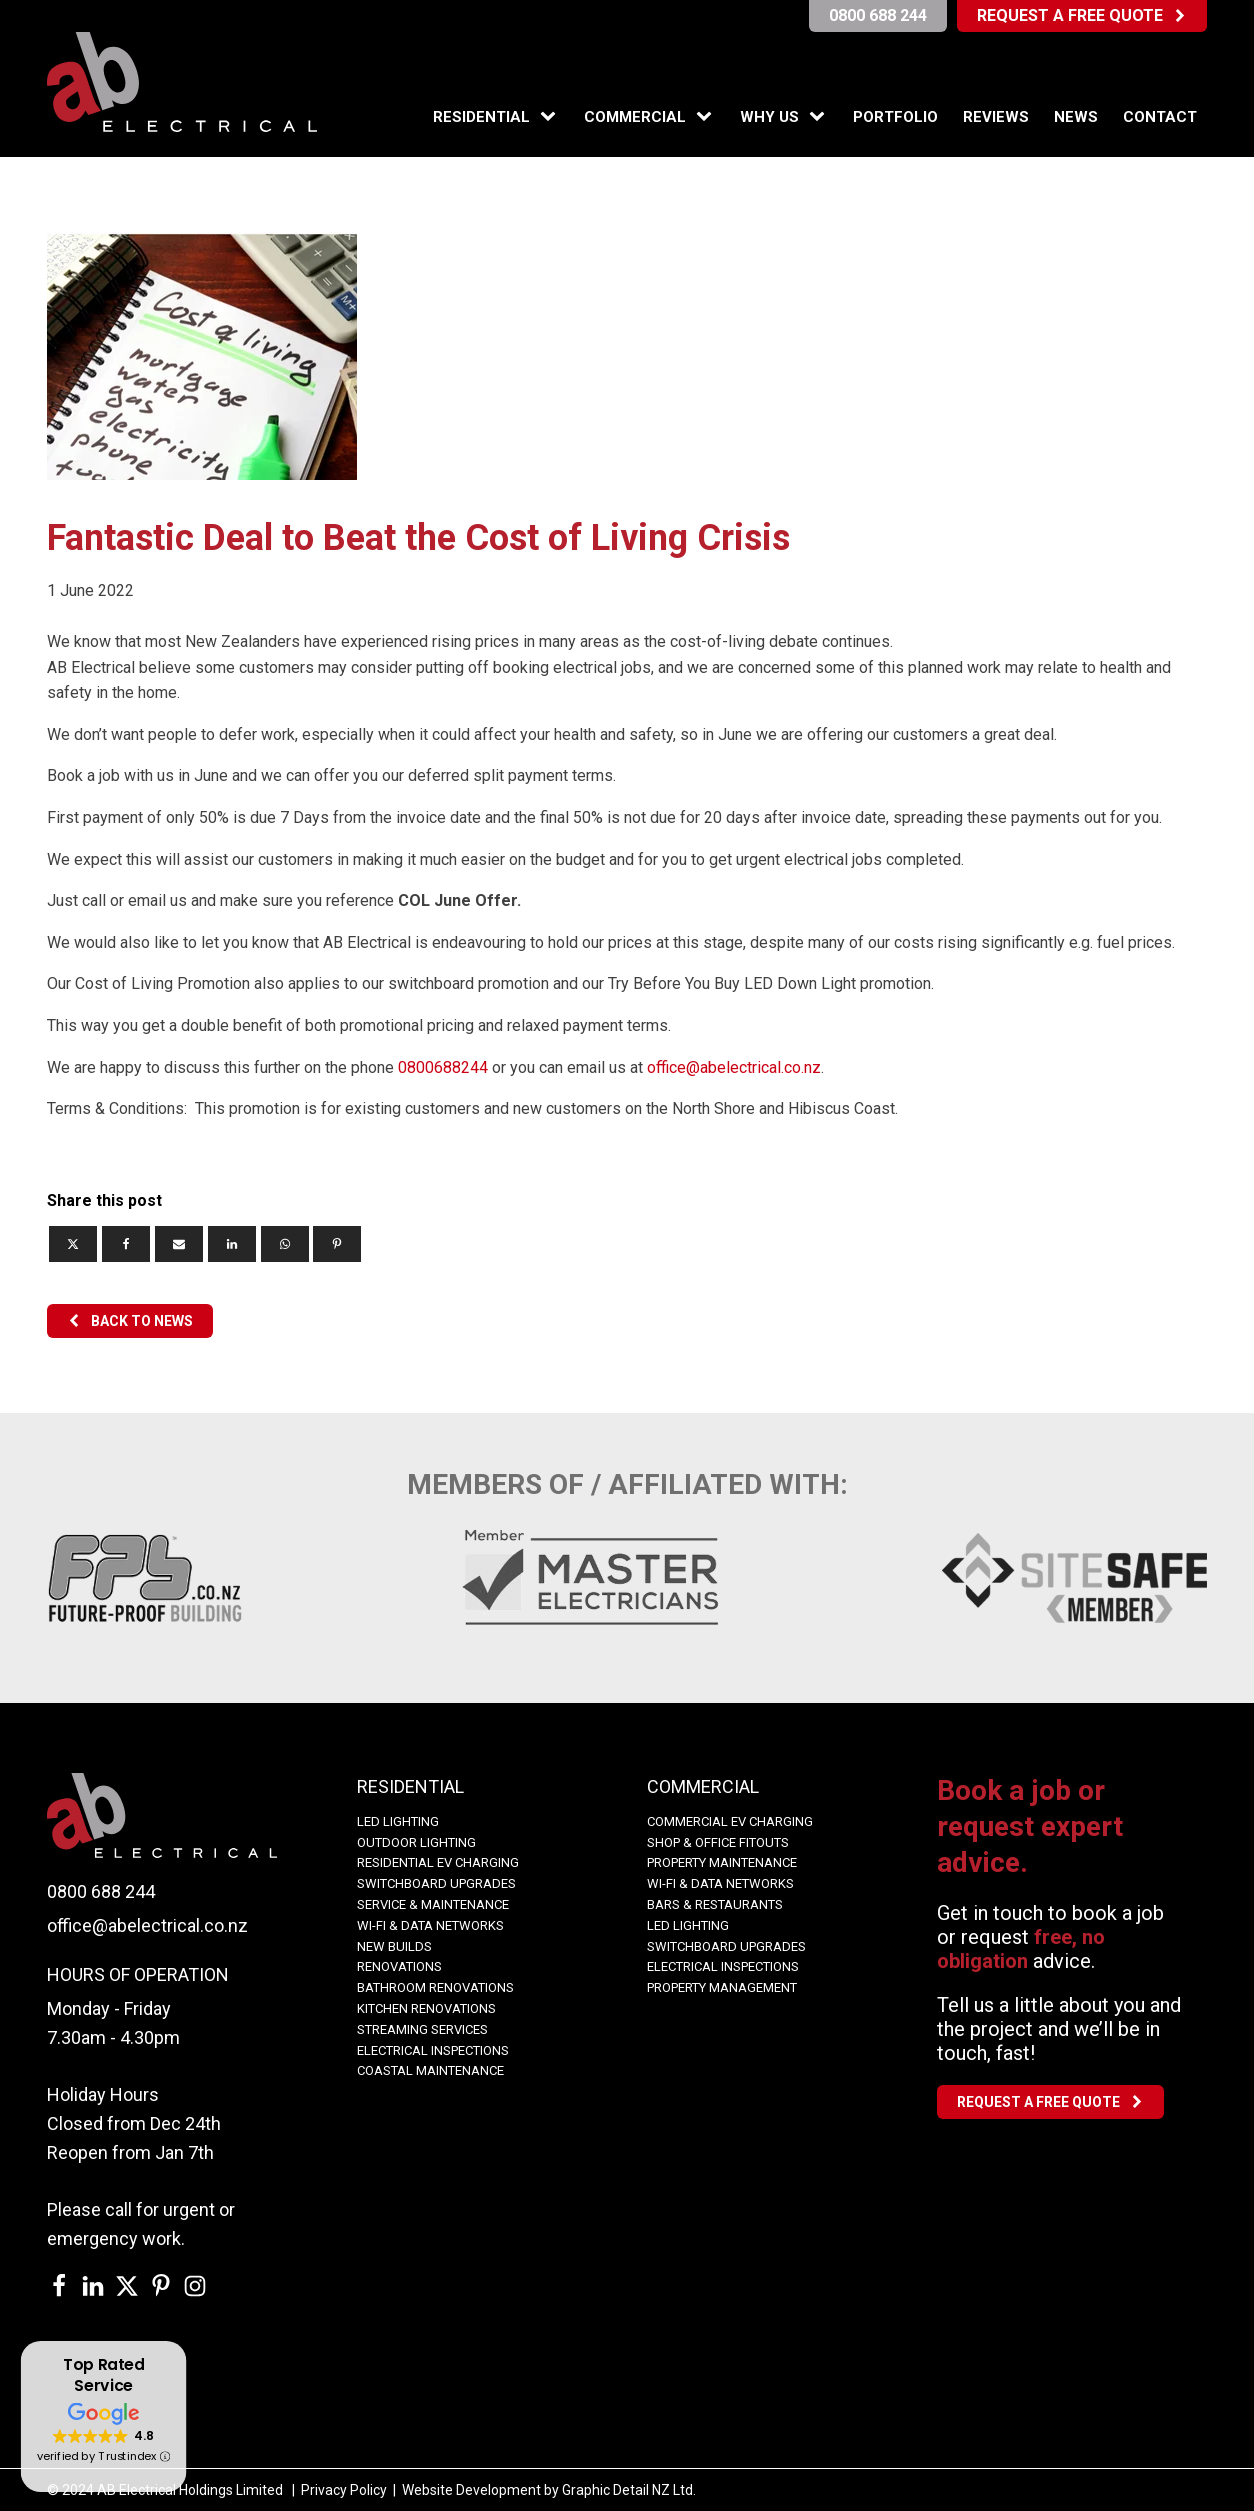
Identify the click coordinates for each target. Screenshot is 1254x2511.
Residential (481, 117)
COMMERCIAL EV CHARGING (730, 1821)
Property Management (722, 1987)
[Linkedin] (232, 1244)
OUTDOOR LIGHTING (416, 1842)
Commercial (635, 117)
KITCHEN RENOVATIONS (426, 2008)
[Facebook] (126, 1244)
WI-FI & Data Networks (430, 1925)
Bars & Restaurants (715, 1904)
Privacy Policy (344, 2490)
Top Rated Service (103, 2375)
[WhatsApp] (285, 1244)
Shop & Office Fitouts (718, 1842)
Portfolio (895, 117)
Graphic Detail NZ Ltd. (629, 2490)
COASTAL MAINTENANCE (430, 2070)
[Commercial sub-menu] (708, 117)
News (1076, 117)
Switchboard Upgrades (436, 1883)
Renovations (399, 1966)
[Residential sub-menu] (552, 117)
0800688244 (443, 1067)
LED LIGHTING (398, 1821)
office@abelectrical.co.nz (734, 1067)
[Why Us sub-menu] (821, 117)
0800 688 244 (101, 1891)
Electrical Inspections (433, 2050)
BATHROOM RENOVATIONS (435, 1987)
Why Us (769, 117)
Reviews (996, 117)
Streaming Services (422, 2029)
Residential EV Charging (438, 1862)
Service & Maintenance (433, 1904)
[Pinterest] (337, 1244)
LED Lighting (688, 1925)
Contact (1160, 117)
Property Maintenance (722, 1862)
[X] (73, 1244)
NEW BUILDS (394, 1946)
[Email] (179, 1244)
